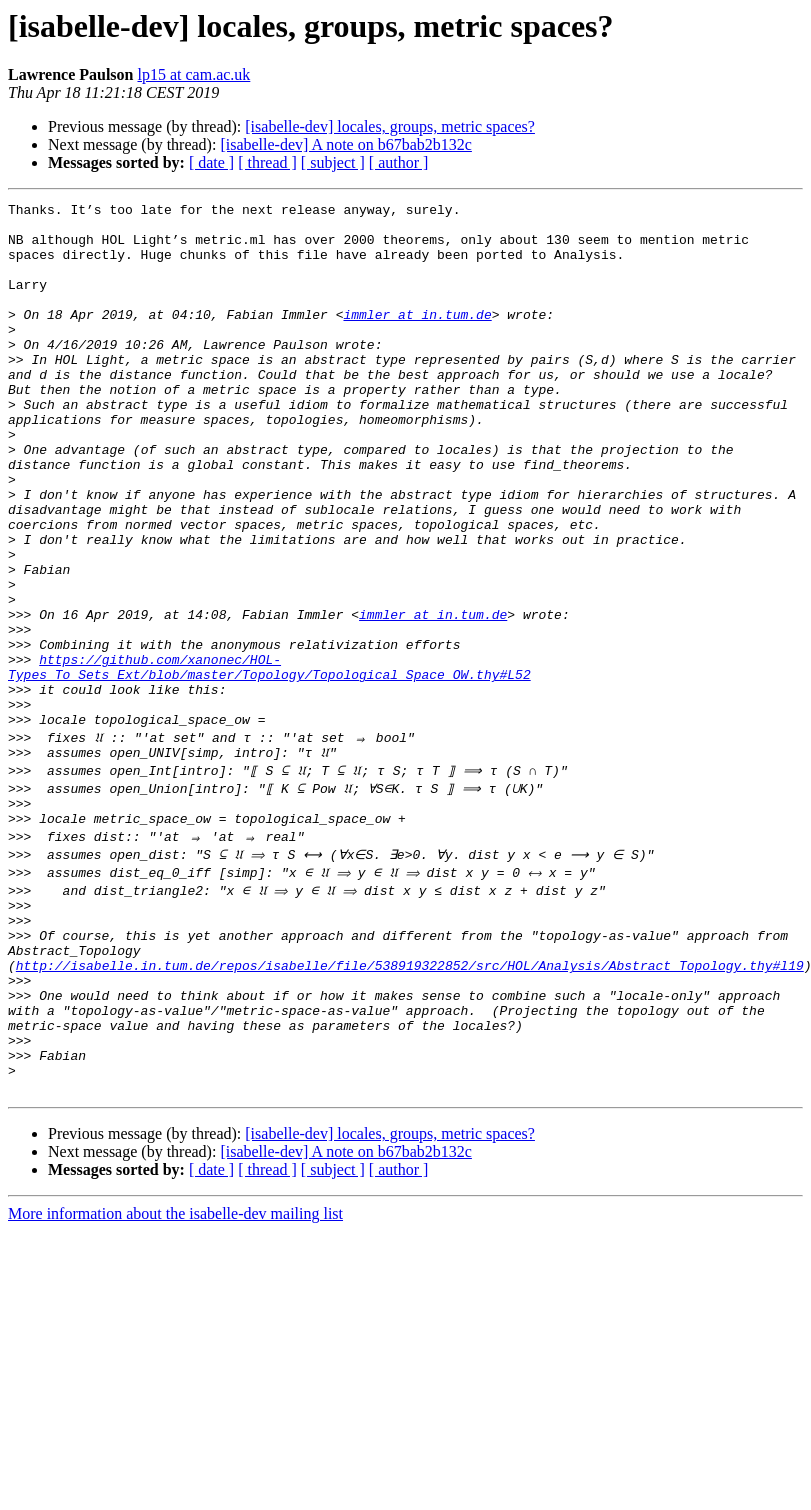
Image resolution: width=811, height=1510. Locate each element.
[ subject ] (333, 162)
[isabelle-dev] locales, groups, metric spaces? (390, 126)
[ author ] (399, 162)
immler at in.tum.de (417, 338)
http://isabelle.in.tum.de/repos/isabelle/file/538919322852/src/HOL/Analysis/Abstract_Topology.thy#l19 (410, 1094)
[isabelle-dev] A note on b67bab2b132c (346, 144)
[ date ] (211, 162)
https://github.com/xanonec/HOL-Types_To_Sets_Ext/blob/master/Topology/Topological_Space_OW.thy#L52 (269, 761)
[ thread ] (267, 162)
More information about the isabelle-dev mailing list (175, 1366)
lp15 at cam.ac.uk (193, 74)
